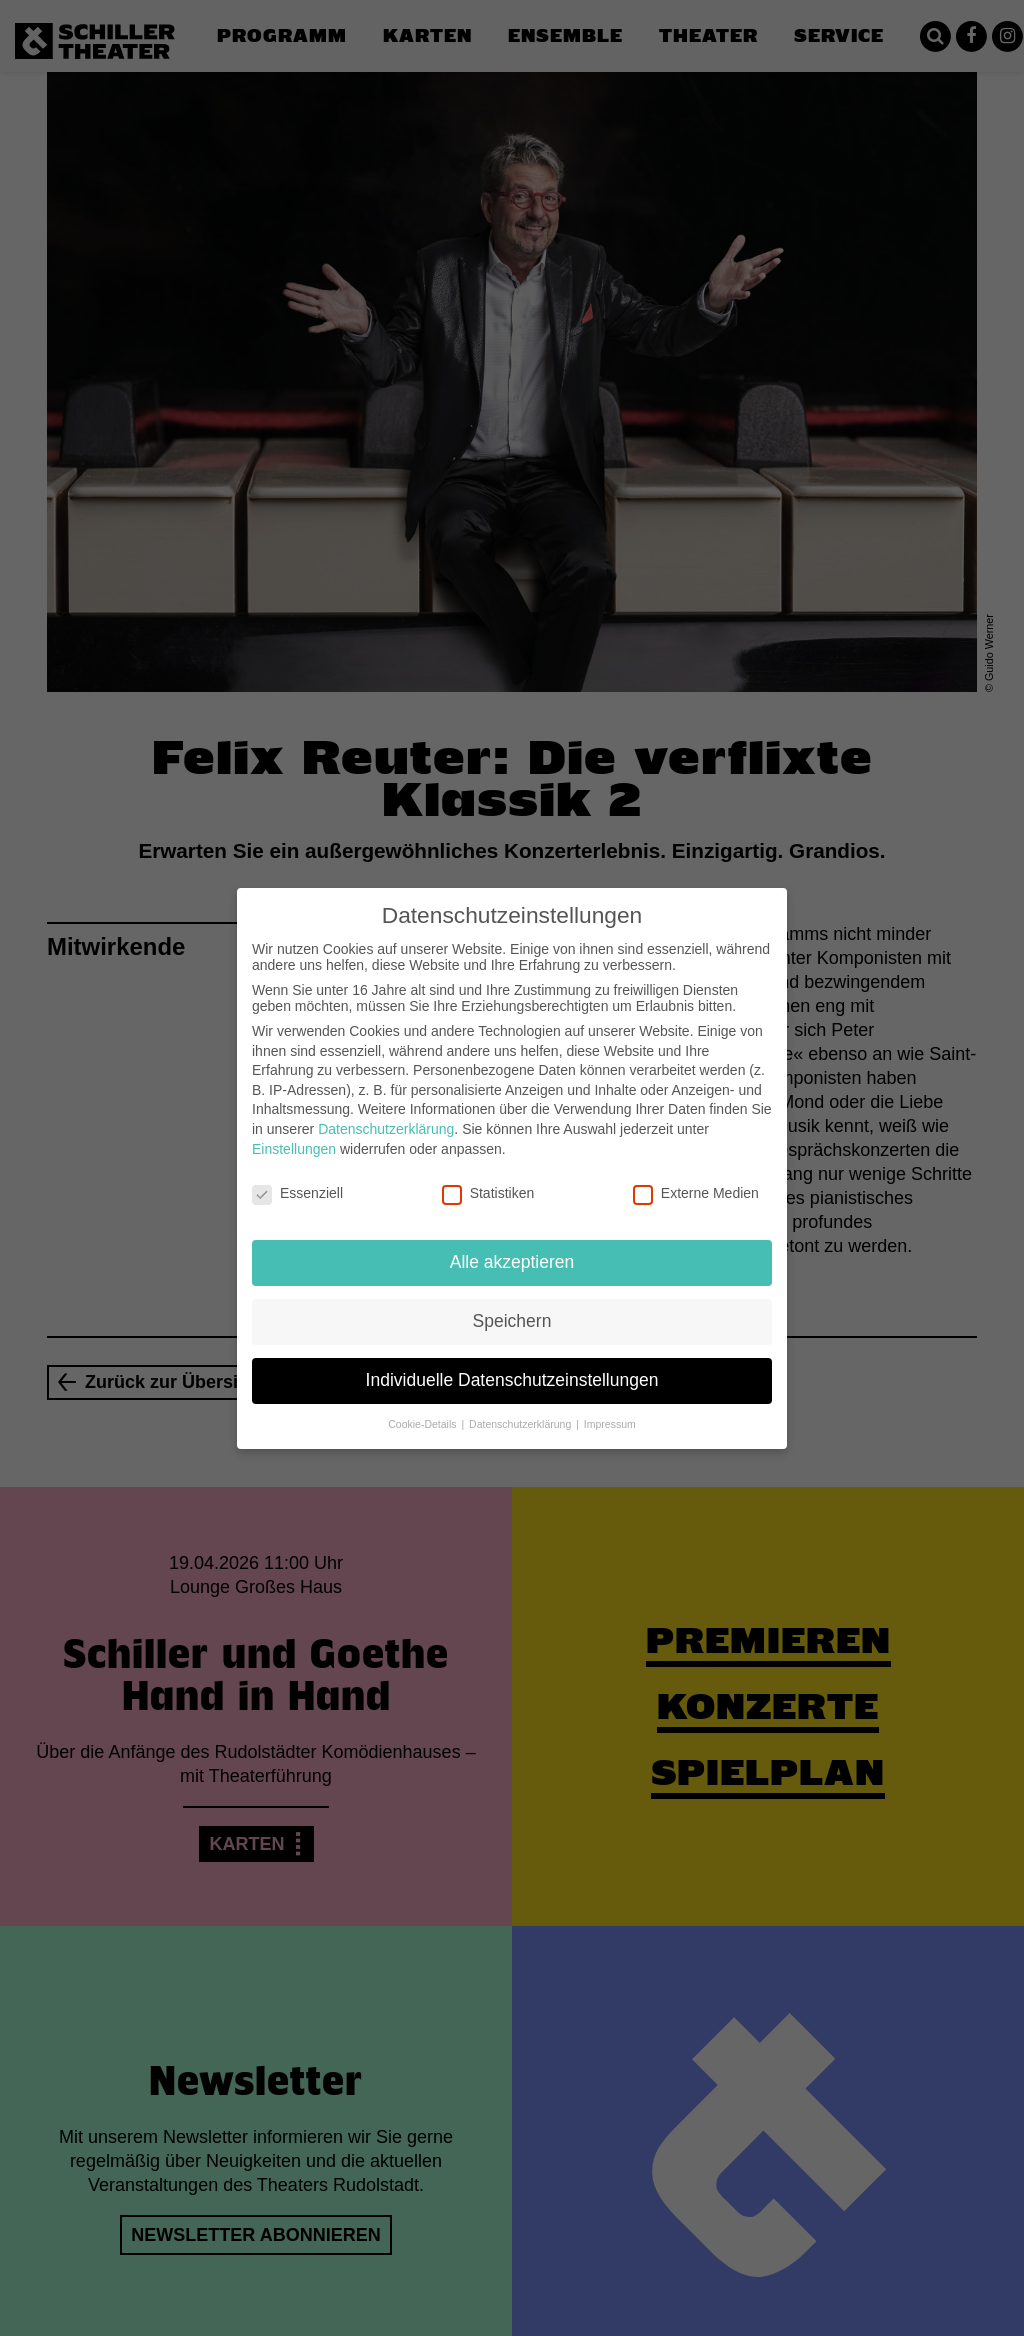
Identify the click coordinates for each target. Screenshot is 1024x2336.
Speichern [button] (512, 1307)
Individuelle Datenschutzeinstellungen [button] (512, 1366)
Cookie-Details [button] (423, 1410)
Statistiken (488, 1180)
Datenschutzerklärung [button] (521, 1410)
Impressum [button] (610, 1410)
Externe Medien (696, 1180)
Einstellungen (294, 1135)
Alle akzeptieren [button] (512, 1248)
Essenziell (297, 1180)
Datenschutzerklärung (386, 1115)
